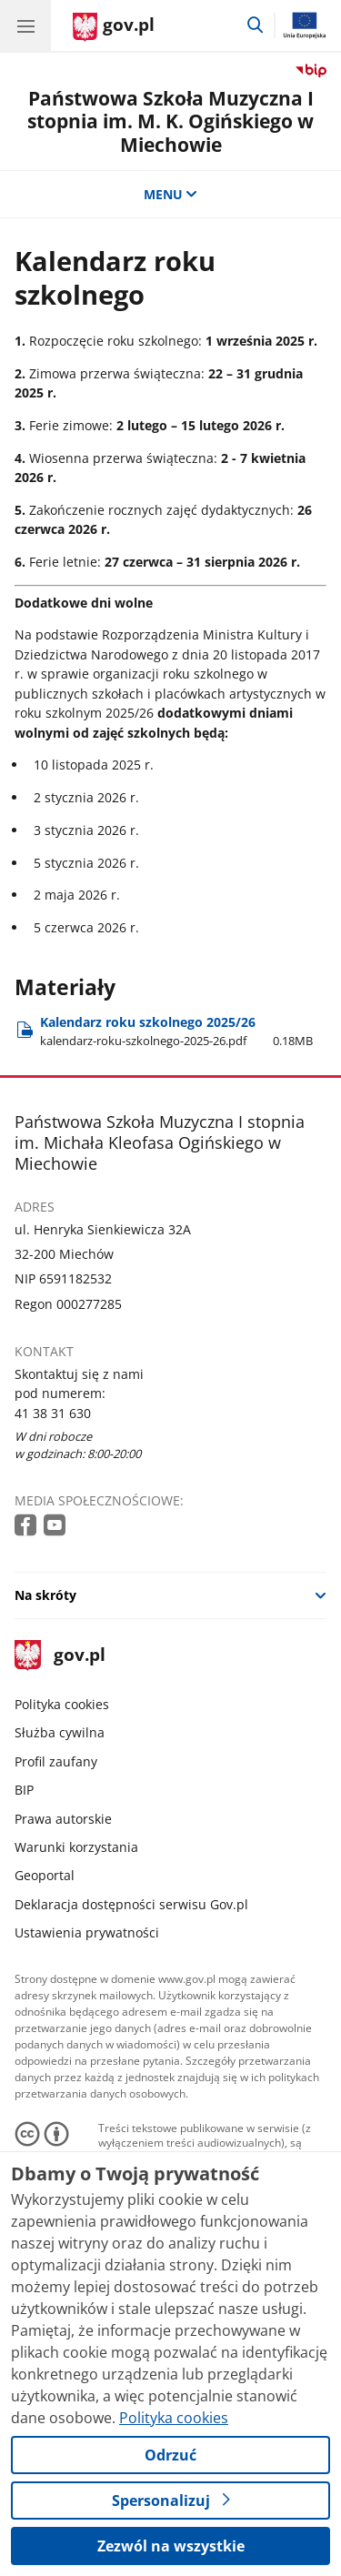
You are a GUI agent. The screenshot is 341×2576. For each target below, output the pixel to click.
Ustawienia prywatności (87, 1932)
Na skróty (45, 1595)
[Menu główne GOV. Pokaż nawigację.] (25, 25)
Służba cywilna (60, 1732)
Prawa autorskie (63, 1818)
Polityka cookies (62, 1704)
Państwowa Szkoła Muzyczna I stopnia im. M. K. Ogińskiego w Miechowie (170, 121)
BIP (24, 1789)
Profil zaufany (56, 1761)
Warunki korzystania (76, 1847)
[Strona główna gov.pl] (114, 27)
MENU (171, 194)
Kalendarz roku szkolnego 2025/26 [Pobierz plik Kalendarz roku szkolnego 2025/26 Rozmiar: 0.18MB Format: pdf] (176, 1031)
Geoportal (45, 1875)
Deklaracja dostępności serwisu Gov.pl (131, 1904)
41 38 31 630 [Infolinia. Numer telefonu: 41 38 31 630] (53, 1413)
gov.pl (60, 1656)
